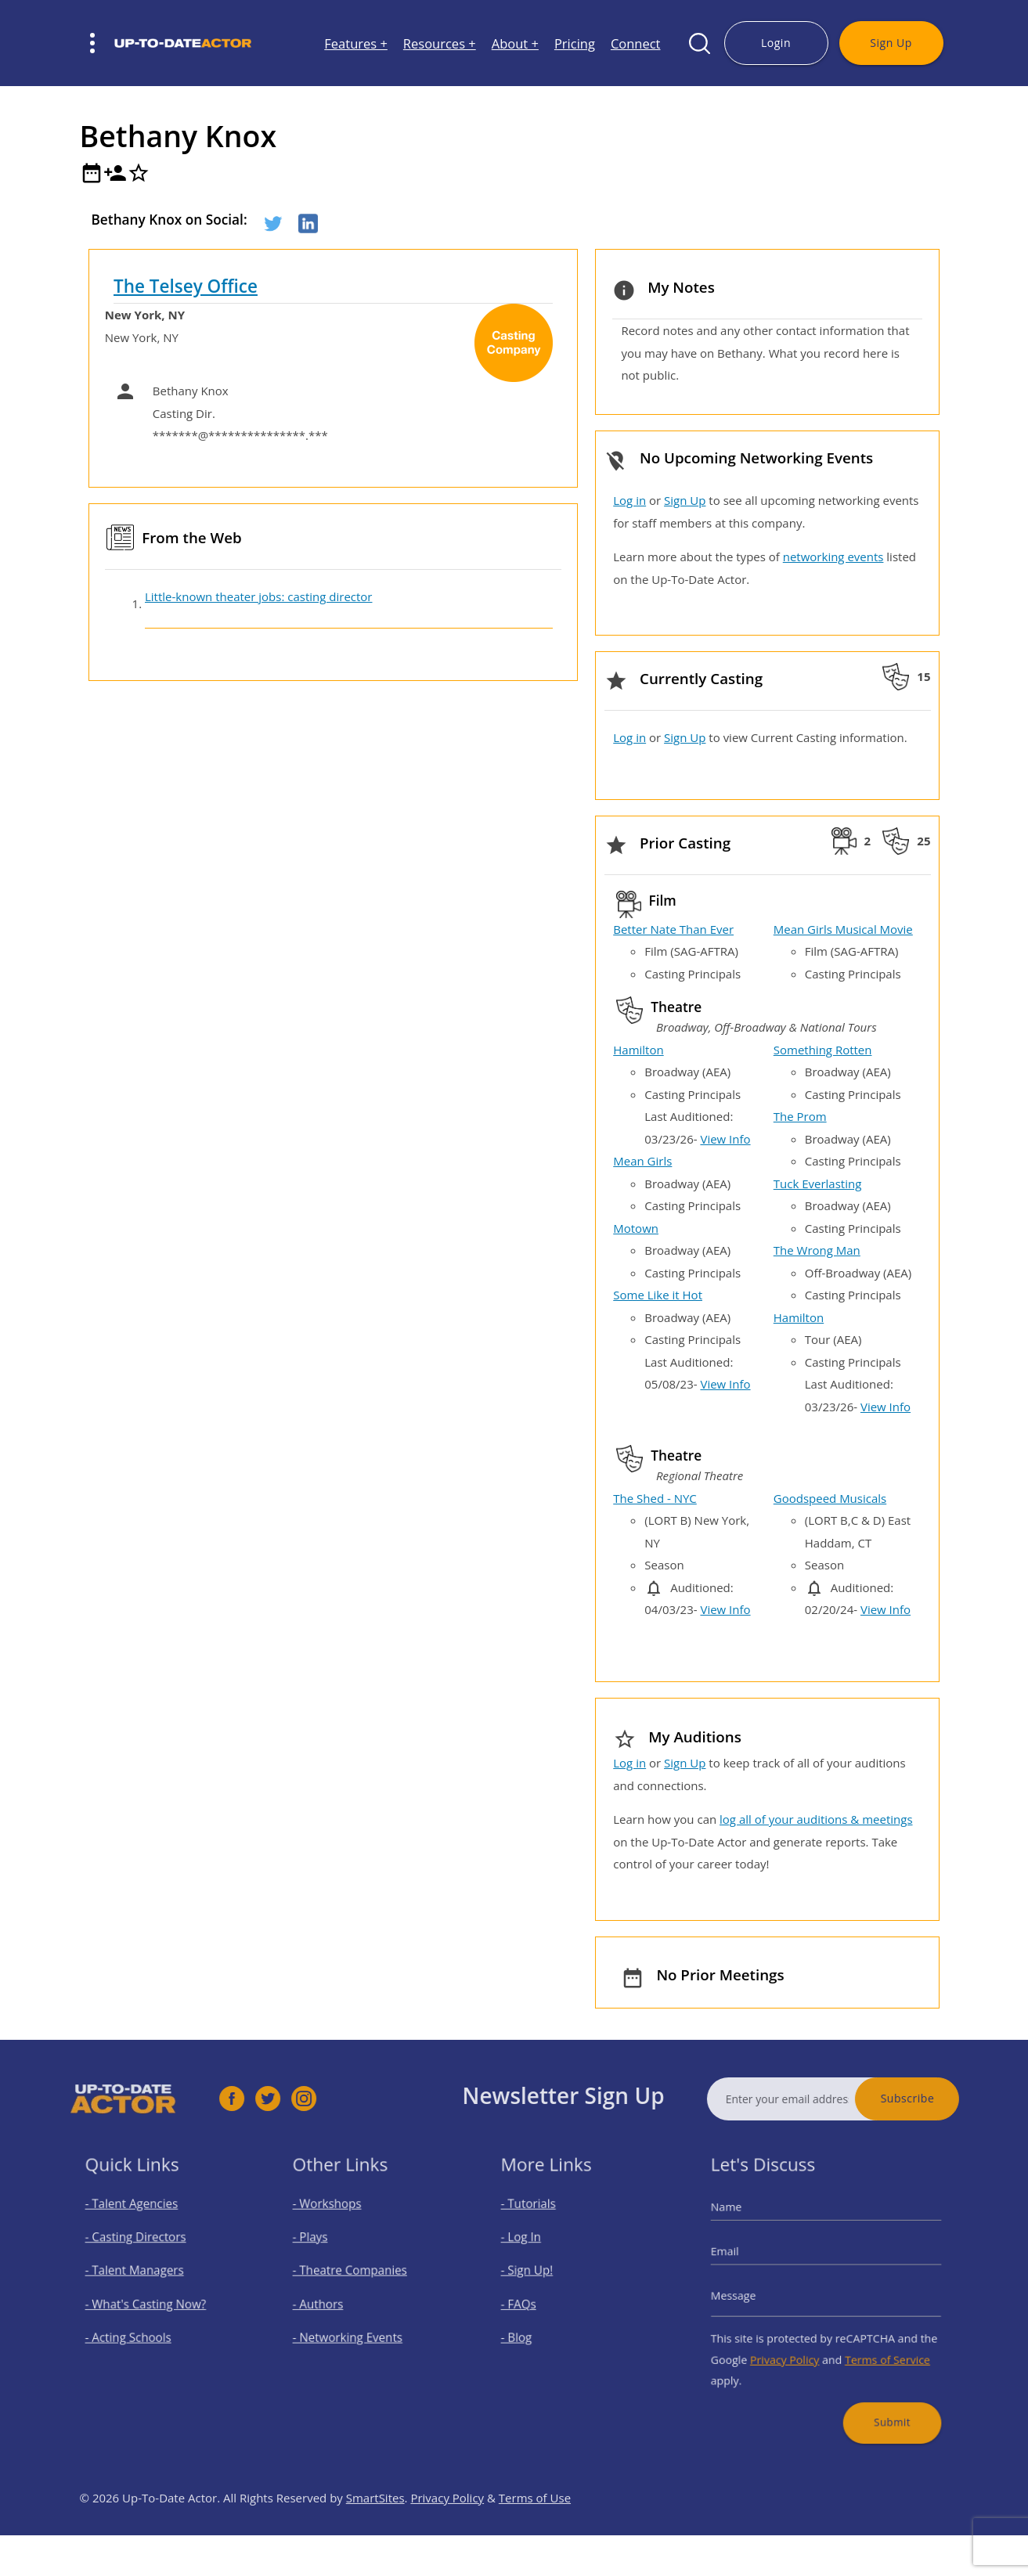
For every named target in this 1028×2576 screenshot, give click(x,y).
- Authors (329, 2302)
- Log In (533, 2247)
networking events (833, 556)
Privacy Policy (792, 2348)
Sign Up (890, 42)
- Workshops (336, 2219)
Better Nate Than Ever (673, 929)
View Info (725, 1139)
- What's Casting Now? (150, 2302)
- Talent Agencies (138, 2219)
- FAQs (531, 2302)
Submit (881, 2400)
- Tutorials (539, 2219)
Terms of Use (535, 2530)
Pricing (574, 43)
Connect (636, 43)
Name (744, 2222)
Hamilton (638, 1049)
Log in (629, 500)
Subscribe (940, 2098)
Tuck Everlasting (818, 1183)
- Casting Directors (141, 2247)
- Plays (322, 2247)
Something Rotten (823, 1049)
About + (515, 43)
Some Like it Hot (657, 1294)
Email (743, 2259)
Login (776, 42)
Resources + (439, 43)
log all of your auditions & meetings (816, 1819)
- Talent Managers (141, 2275)
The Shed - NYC (655, 1498)
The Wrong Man (817, 1250)
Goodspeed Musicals (830, 1498)
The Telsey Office (186, 286)
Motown (635, 1228)
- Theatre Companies (355, 2275)
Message (750, 2296)
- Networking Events (353, 2329)
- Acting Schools (135, 2329)
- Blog (530, 2329)
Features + (356, 43)
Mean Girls (642, 1161)
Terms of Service (877, 2348)
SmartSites (375, 2530)
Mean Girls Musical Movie (843, 929)
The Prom (800, 1116)
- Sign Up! (538, 2275)
